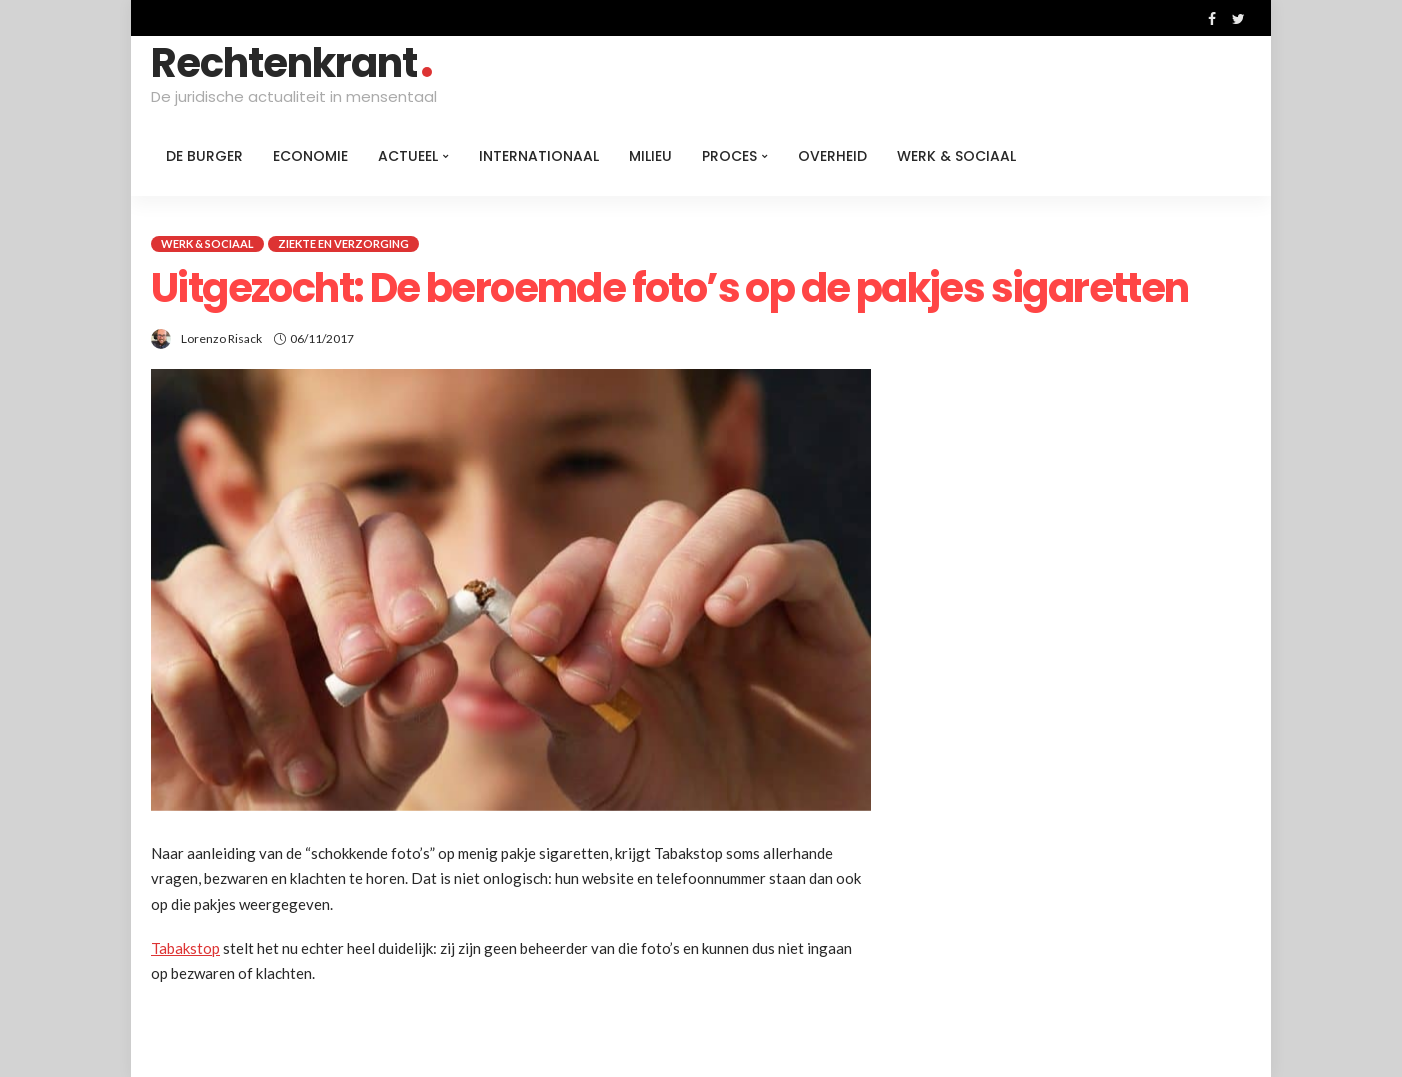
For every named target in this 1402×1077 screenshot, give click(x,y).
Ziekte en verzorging (343, 243)
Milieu (650, 156)
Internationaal (539, 156)
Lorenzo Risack (221, 338)
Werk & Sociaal (956, 156)
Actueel (408, 156)
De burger (204, 156)
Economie (310, 156)
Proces (729, 156)
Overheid (832, 156)
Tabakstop (185, 948)
